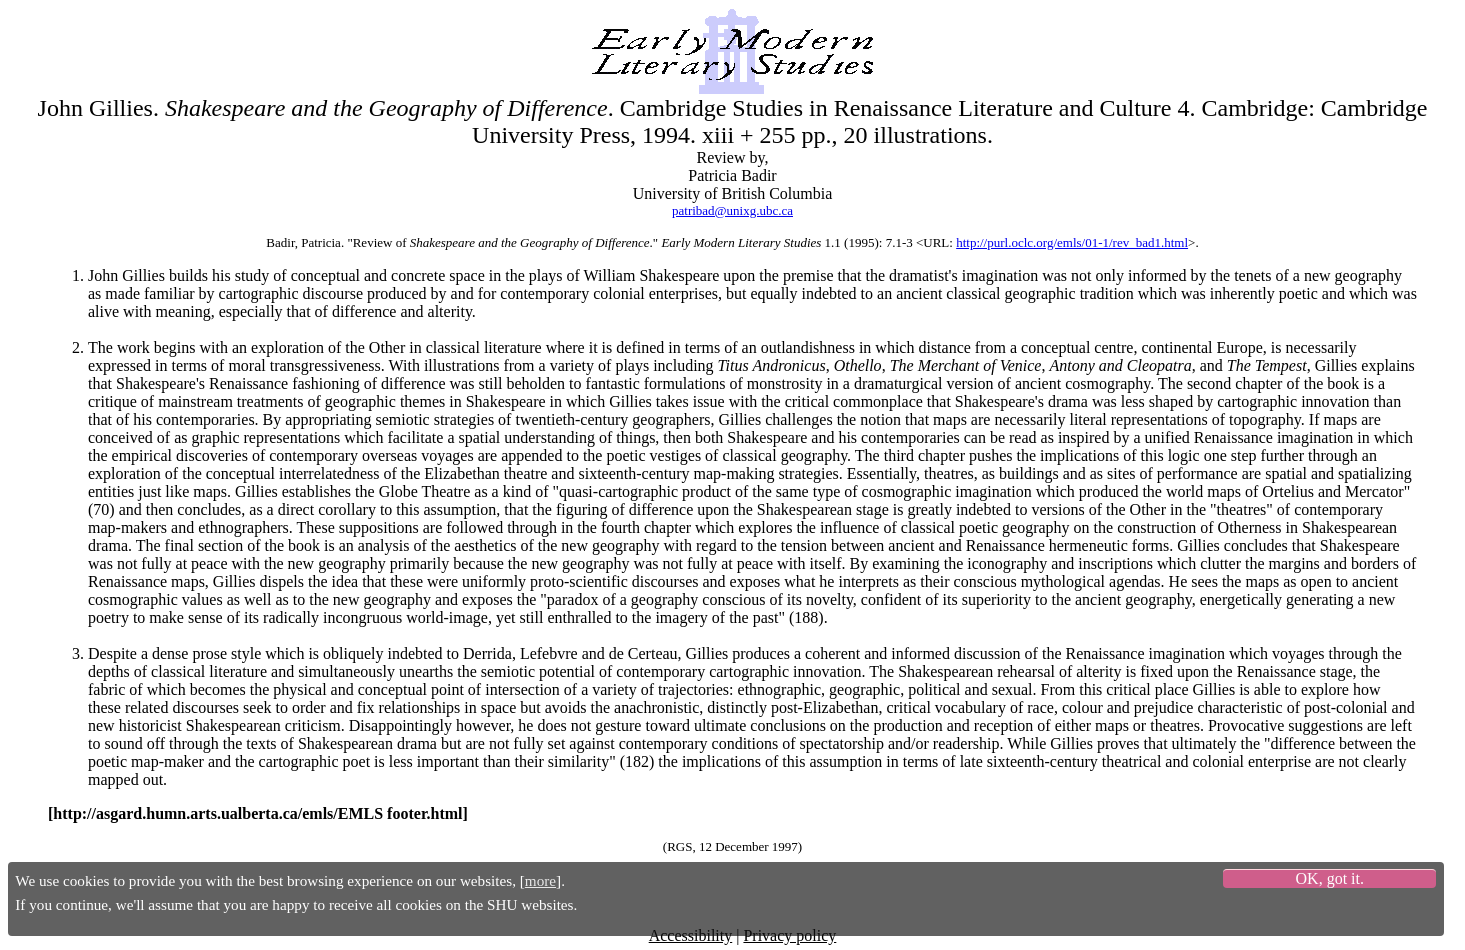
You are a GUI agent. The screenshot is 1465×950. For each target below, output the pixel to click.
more (540, 880)
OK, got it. (1330, 878)
